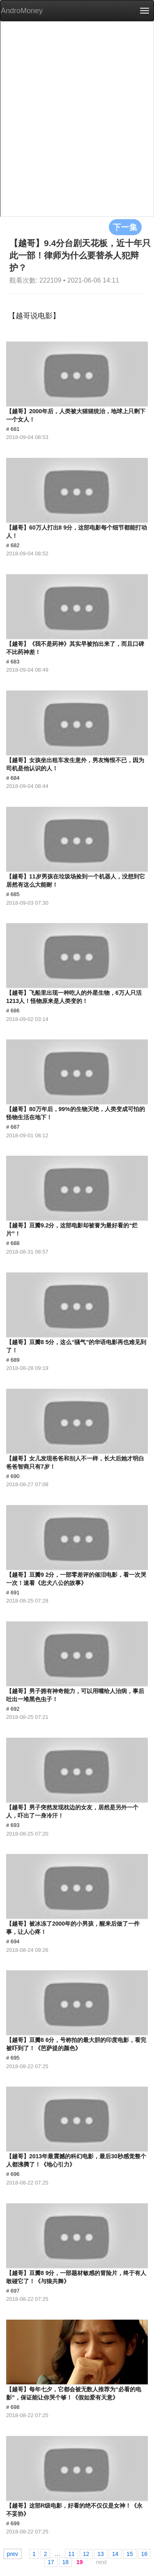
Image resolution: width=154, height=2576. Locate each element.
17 (51, 2562)
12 (86, 2554)
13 (100, 2554)
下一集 (125, 226)
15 (129, 2554)
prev (12, 2554)
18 (65, 2562)
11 (71, 2554)
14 (115, 2554)
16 (144, 2554)
